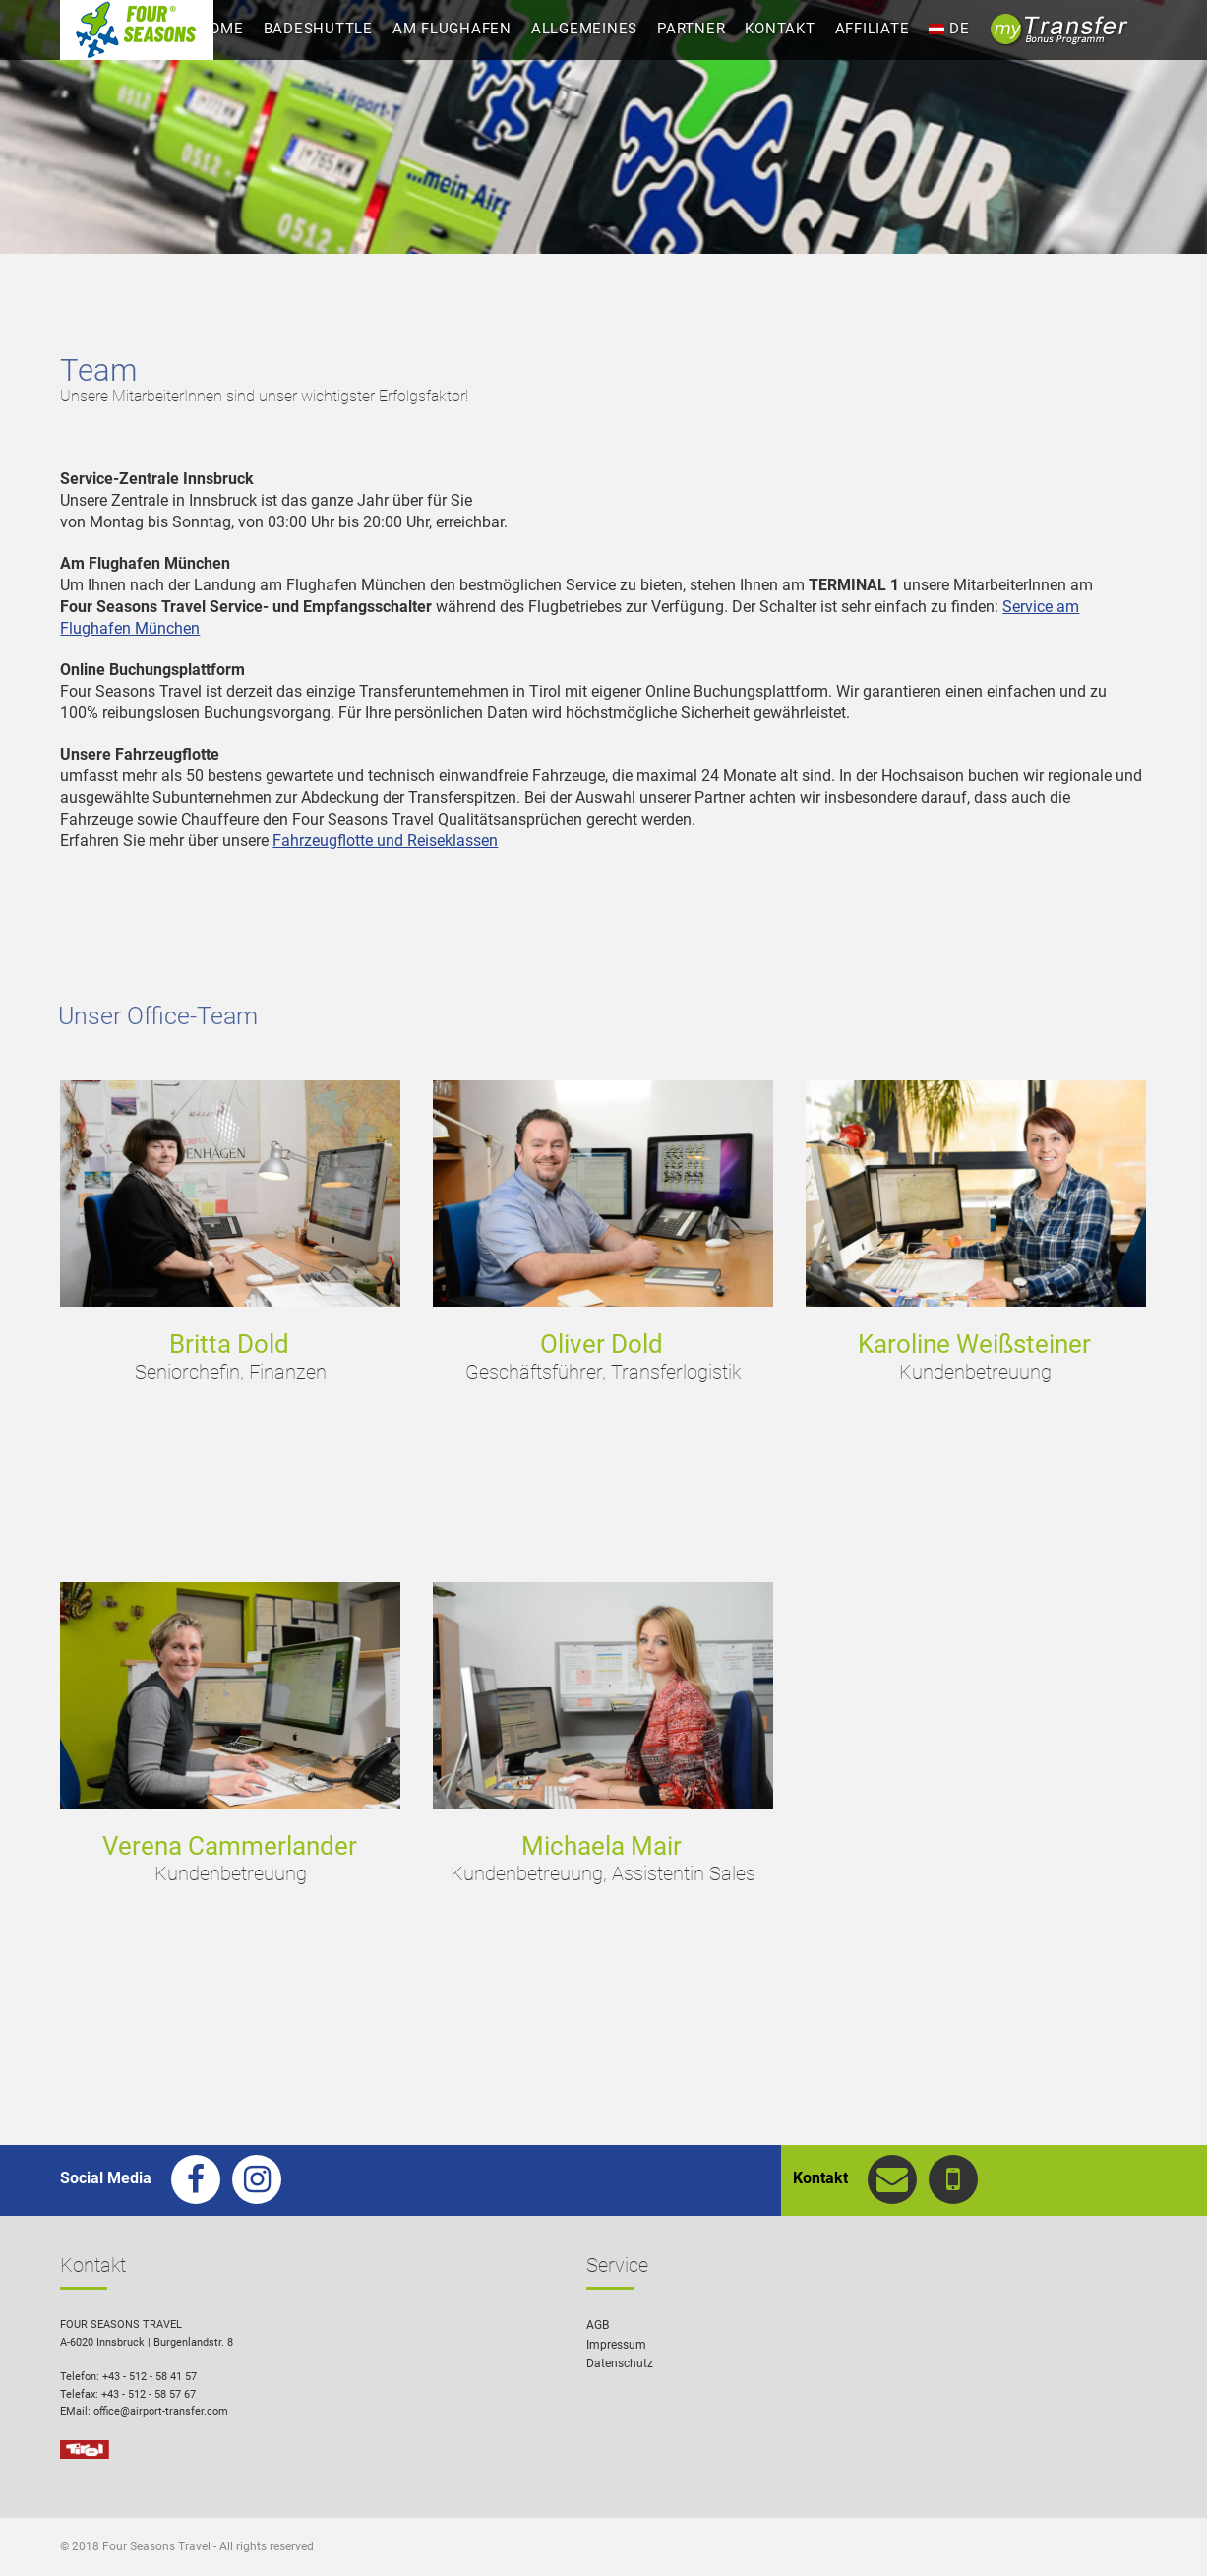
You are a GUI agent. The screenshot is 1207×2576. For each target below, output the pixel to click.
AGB (597, 2325)
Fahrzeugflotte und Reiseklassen (385, 840)
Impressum (616, 2345)
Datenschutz (619, 2363)
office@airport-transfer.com (160, 2411)
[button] (1163, 2532)
